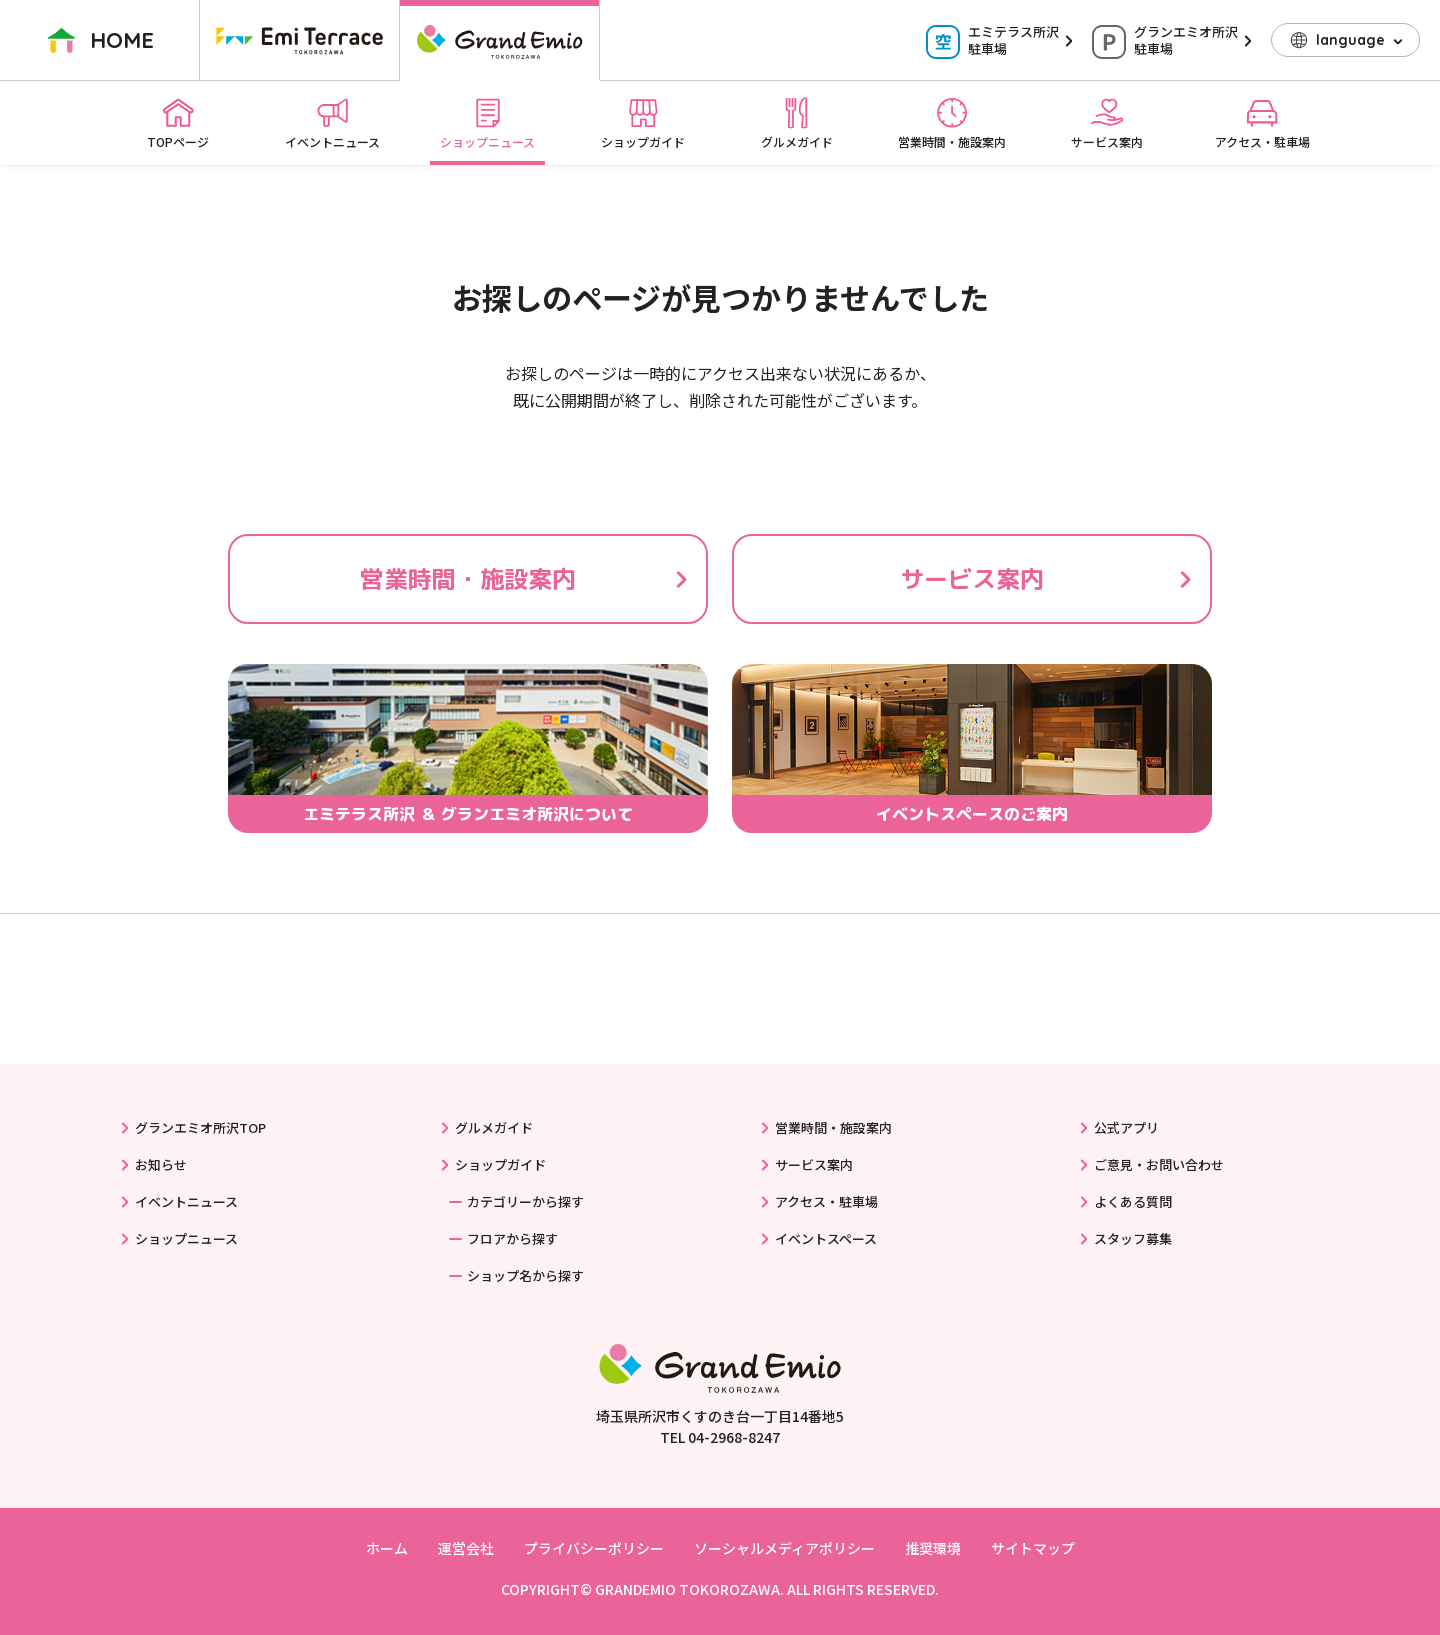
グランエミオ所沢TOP (200, 1127)
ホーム (387, 1548)
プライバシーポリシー (594, 1548)
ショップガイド (643, 123)
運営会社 (466, 1548)
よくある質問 (1133, 1201)
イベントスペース (826, 1238)
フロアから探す (512, 1238)
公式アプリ (1126, 1127)
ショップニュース (487, 123)
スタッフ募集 (1133, 1238)
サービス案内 (1107, 123)
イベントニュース (332, 123)
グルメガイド (797, 123)
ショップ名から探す (525, 1275)
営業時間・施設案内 (952, 123)
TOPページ (178, 123)
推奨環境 (933, 1548)
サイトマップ (1033, 1548)
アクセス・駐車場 (1262, 123)
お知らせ (161, 1164)
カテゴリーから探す (525, 1201)
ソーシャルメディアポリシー (784, 1548)
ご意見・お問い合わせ (1159, 1164)
